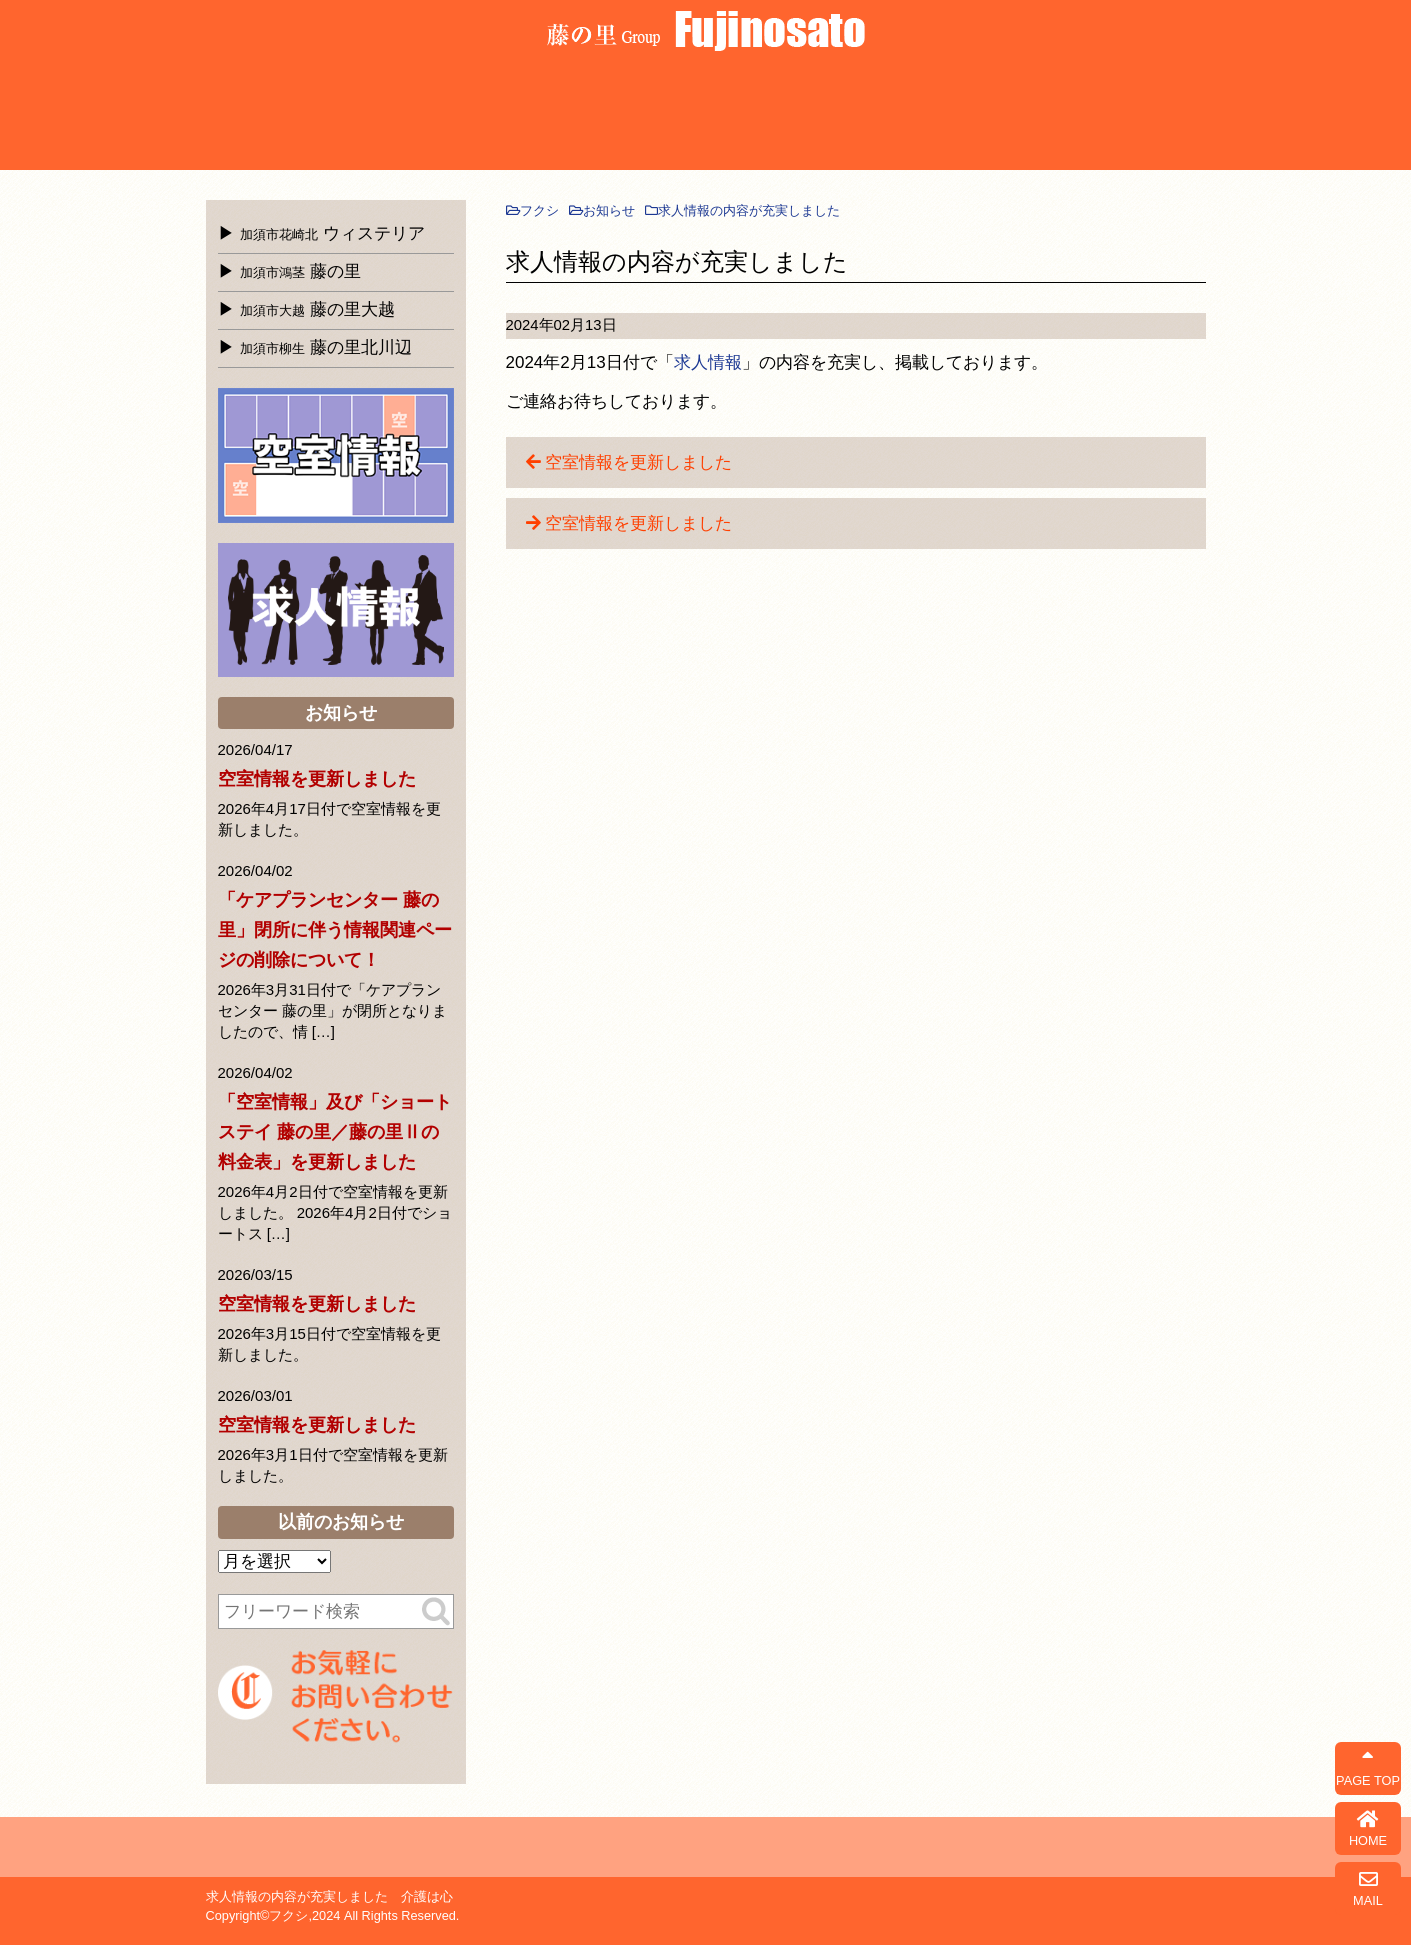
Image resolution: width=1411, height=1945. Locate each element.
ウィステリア (261, 116)
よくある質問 (705, 116)
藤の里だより (1038, 116)
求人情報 (708, 362)
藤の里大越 (483, 116)
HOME (1368, 1828)
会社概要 (816, 116)
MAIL (1368, 1888)
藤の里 (372, 116)
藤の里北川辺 (326, 347)
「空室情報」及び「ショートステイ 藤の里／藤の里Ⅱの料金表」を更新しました (335, 1132)
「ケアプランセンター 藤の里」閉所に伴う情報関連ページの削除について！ (335, 930)
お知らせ (927, 116)
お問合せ (1149, 116)
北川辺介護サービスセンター (594, 116)
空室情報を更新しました (638, 462)
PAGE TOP (1368, 1768)
